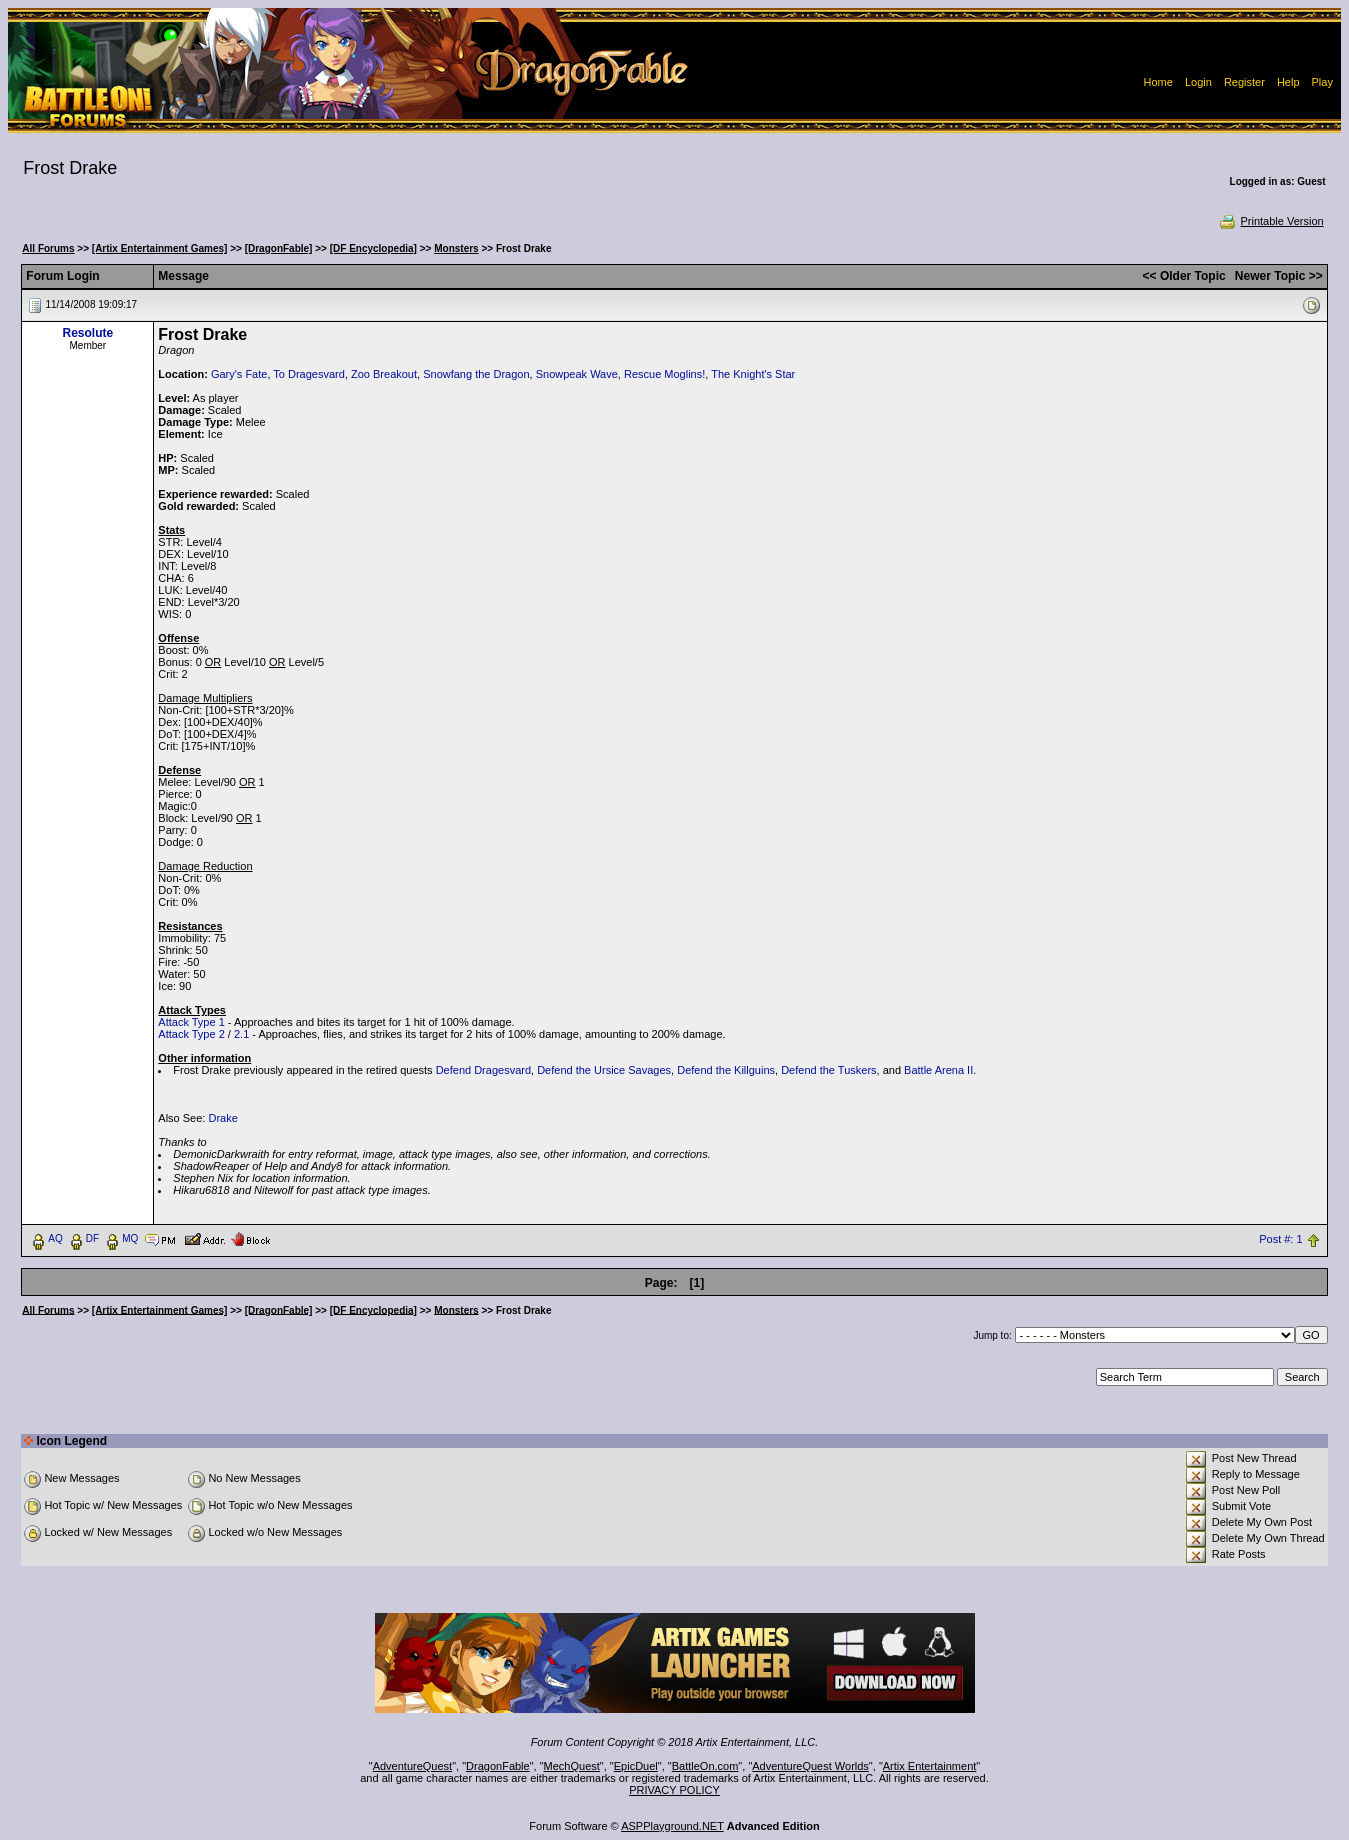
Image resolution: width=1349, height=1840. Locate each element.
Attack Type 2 (191, 1034)
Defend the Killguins (726, 1070)
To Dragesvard (309, 374)
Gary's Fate (239, 374)
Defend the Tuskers (828, 1070)
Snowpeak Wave (577, 374)
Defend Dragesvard (483, 1070)
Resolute (87, 333)
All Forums (48, 248)
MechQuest (572, 1766)
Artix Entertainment (930, 1766)
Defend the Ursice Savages (604, 1070)
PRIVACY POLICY (674, 1790)
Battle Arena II (938, 1070)
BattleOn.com (705, 1766)
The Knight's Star (753, 374)
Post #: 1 (1280, 1239)
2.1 (241, 1034)
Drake (222, 1118)
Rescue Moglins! (664, 374)
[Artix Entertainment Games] (160, 248)
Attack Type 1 (191, 1022)
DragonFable (498, 1766)
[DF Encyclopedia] (373, 248)
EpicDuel (636, 1766)
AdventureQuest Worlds (810, 1766)
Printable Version (1270, 221)
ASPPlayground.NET (672, 1826)
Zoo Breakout (384, 374)
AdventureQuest (413, 1766)
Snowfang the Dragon (476, 374)
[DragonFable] (279, 248)
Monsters (456, 248)
